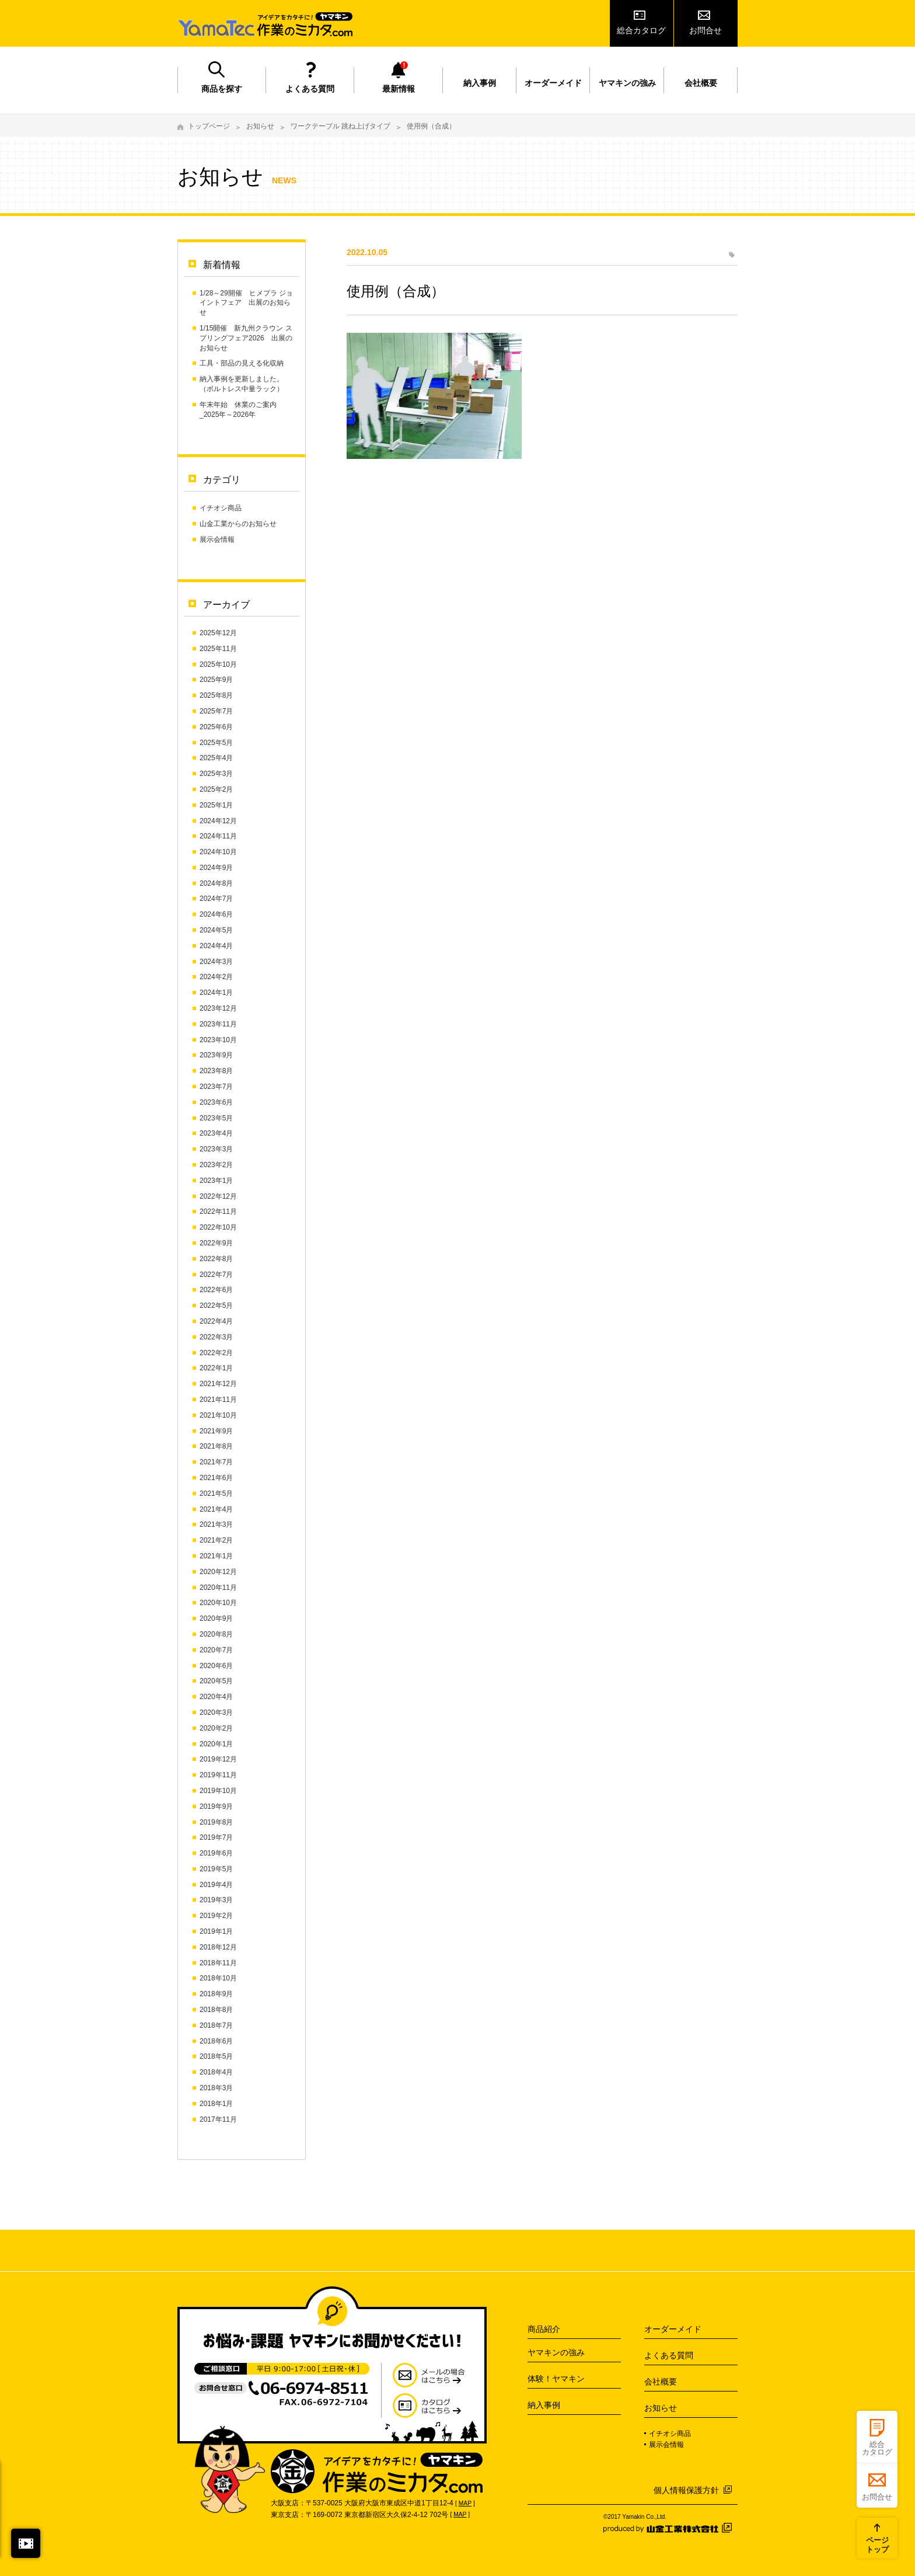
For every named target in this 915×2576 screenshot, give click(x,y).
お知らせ (260, 126)
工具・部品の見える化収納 (242, 363)
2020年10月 (218, 1603)
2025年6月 (216, 727)
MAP (465, 2503)
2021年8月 (216, 1446)
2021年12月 (218, 1384)
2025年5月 (216, 743)
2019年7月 (216, 1837)
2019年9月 (216, 1806)
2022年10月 (218, 1227)
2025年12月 (218, 633)
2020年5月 (216, 1681)
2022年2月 (216, 1353)
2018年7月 (216, 2025)
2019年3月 (216, 1900)
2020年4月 (216, 1697)
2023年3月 (216, 1149)
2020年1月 (216, 1744)
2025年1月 (216, 805)
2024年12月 (218, 821)
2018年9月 (216, 1994)
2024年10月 (218, 852)
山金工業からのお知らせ (238, 524)
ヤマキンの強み (627, 83)
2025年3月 (216, 774)
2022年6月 (216, 1290)
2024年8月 (216, 883)
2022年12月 (218, 1196)
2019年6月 (216, 1853)
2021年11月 (218, 1399)
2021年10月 (218, 1415)
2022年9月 (216, 1243)
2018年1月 (216, 2104)
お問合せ (705, 30)
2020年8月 (216, 1634)
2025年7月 (216, 711)
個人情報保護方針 (686, 2490)
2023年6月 (216, 1102)
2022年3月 (216, 1337)
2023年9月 (216, 1055)
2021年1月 (216, 1556)
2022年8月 (216, 1259)
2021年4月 (216, 1509)
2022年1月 (216, 1368)
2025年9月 (216, 680)
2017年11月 (218, 2119)
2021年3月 (216, 1524)
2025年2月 (216, 789)
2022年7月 (216, 1274)
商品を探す (221, 88)
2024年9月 (216, 868)
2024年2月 (216, 977)
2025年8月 (216, 695)
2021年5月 (216, 1493)
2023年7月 (216, 1086)
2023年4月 (216, 1133)
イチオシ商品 (221, 508)
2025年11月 (218, 649)
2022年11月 (218, 1211)
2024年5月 (216, 930)
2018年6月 (216, 2041)
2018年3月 (216, 2088)
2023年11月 (218, 1024)
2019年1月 (216, 1931)
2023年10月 (218, 1040)
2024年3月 (216, 962)
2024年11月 (218, 836)
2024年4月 (216, 946)
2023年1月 (216, 1180)
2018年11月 (218, 1963)
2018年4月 (216, 2072)
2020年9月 (216, 1618)
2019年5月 (216, 1869)
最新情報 (398, 88)
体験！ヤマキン (556, 2378)
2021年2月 (216, 1540)
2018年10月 (218, 1978)
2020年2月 (216, 1728)
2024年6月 (216, 914)
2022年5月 (216, 1305)
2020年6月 (216, 1666)
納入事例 (479, 83)
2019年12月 (218, 1759)
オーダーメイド (553, 83)
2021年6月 (216, 1478)
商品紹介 (544, 2329)
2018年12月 (218, 1947)
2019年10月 (218, 1791)
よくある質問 (309, 88)
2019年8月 (216, 1822)
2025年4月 (216, 758)
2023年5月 (216, 1118)
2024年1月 (216, 992)
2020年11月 (218, 1587)
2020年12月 (218, 1572)
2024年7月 (216, 898)
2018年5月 (216, 2056)
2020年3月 (216, 1712)
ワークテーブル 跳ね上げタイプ (340, 126)
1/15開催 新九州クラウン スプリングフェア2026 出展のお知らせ (246, 338)
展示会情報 (217, 539)
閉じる (25, 2543)
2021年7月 (216, 1462)
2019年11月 (218, 1775)
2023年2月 (216, 1165)
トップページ (209, 126)
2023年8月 (216, 1071)
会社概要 (700, 83)
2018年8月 (216, 2010)
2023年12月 (218, 1008)
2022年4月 (216, 1321)
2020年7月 (216, 1650)
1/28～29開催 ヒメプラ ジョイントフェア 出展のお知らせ (246, 303)
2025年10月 (218, 664)
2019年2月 (216, 1916)
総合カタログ (641, 30)
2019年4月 (216, 1885)
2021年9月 (216, 1431)
